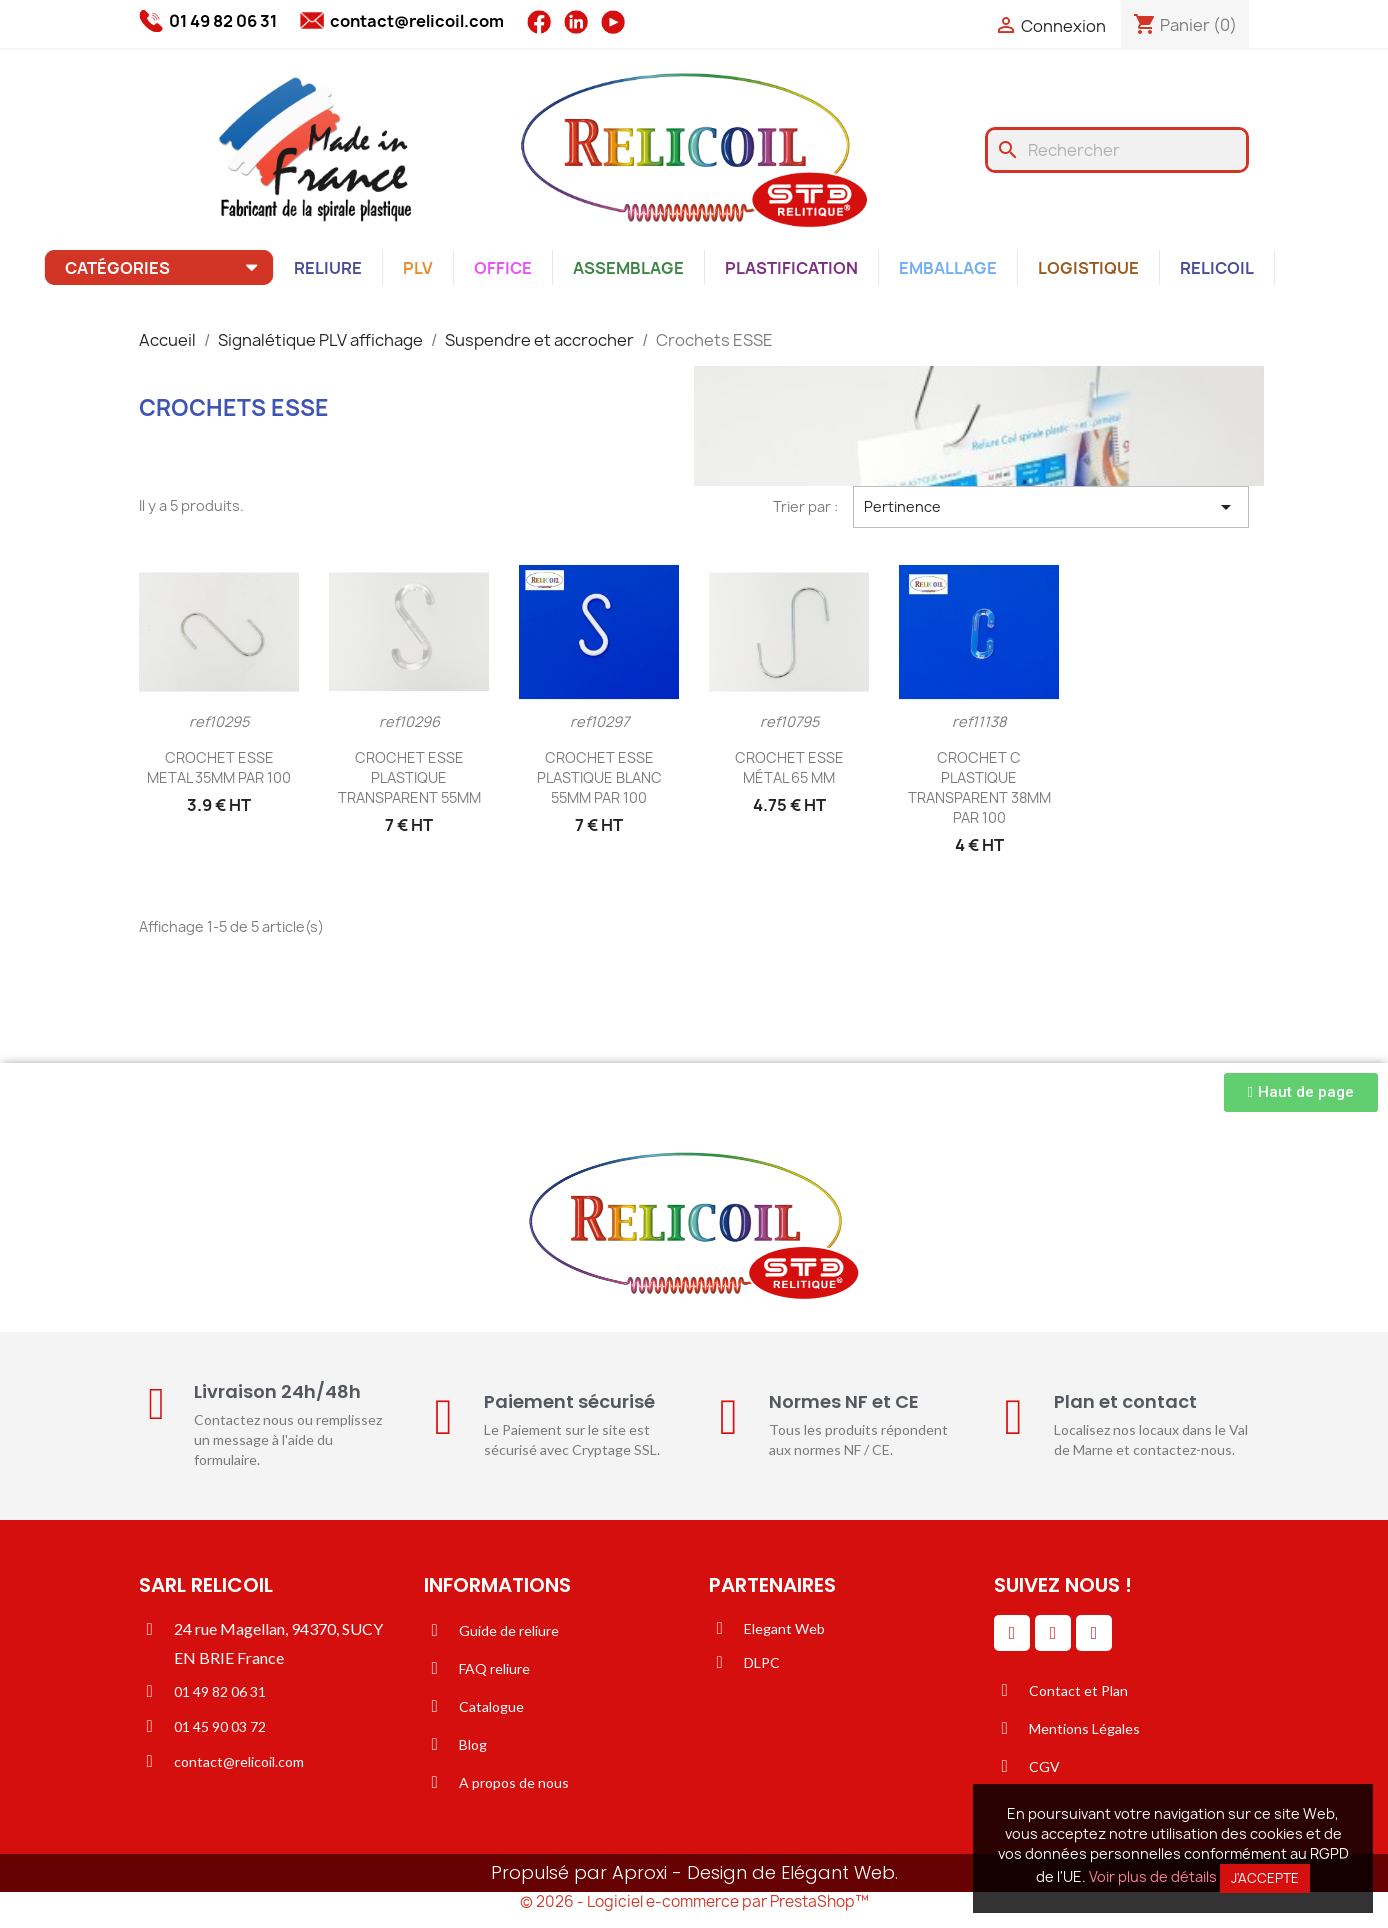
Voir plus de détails (1153, 1876)
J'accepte (1265, 1878)
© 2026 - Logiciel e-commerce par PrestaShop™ (694, 1901)
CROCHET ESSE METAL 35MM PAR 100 (219, 767)
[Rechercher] (1117, 150)
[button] (1301, 1092)
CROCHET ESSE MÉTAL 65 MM (789, 767)
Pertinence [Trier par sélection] (1051, 507)
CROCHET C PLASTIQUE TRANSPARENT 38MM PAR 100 (979, 787)
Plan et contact (1125, 1401)
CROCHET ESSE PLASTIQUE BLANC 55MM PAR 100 (599, 777)
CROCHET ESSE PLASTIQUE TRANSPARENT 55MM (409, 777)
